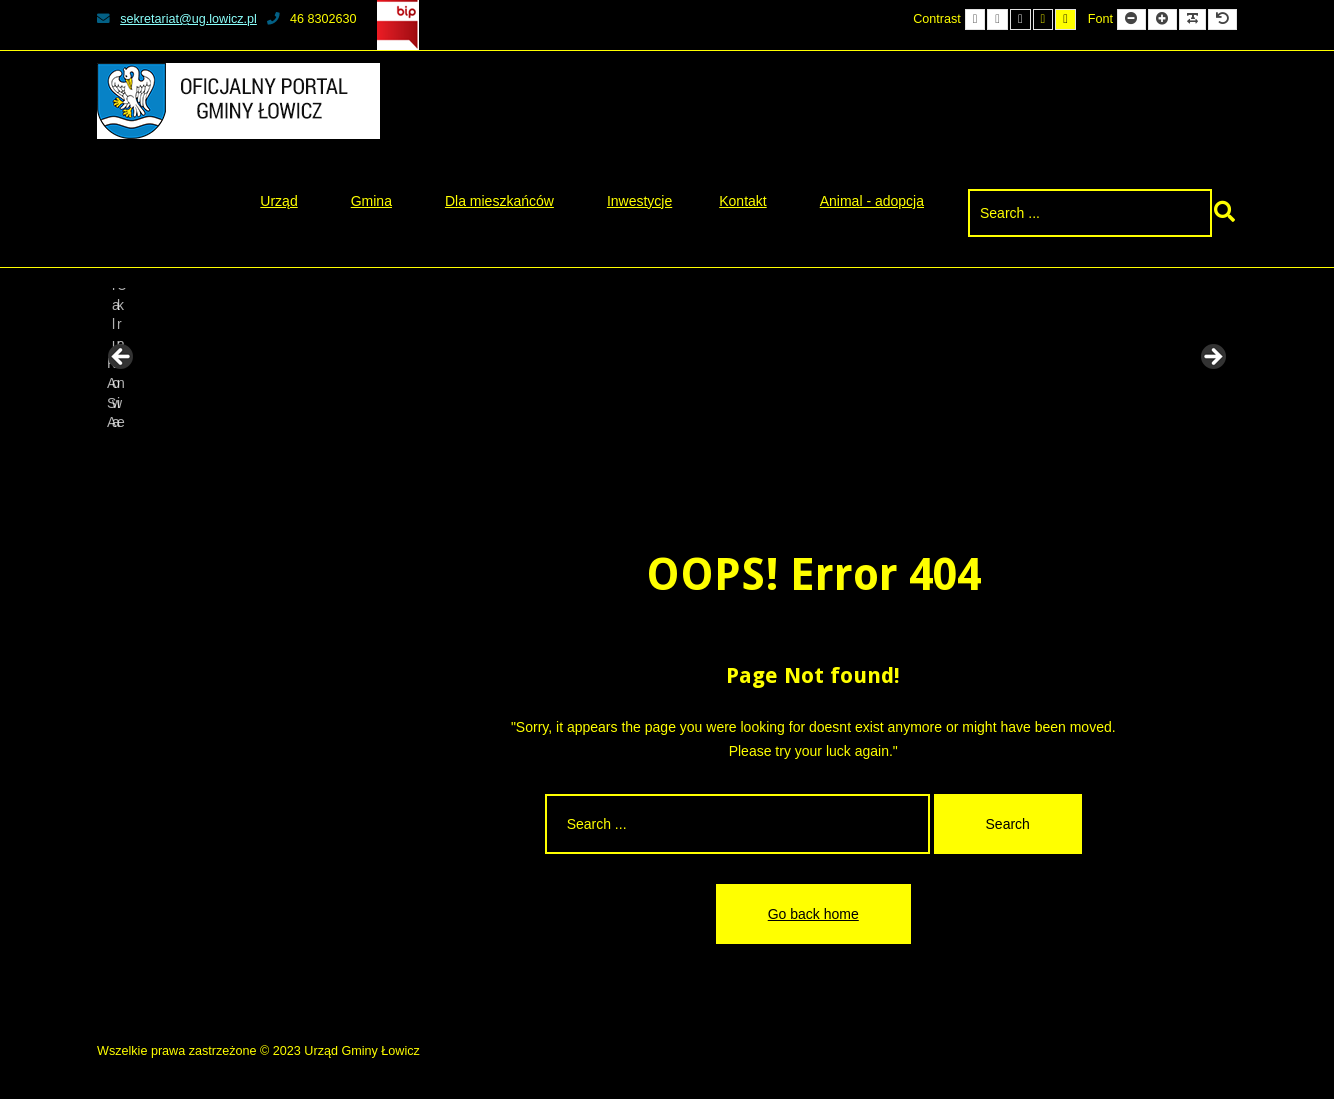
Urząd (278, 201)
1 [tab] (586, 458)
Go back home (813, 914)
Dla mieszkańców (499, 201)
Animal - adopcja (872, 201)
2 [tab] (609, 458)
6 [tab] (701, 458)
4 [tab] (655, 458)
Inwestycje (639, 201)
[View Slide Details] (172, 363)
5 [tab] (678, 458)
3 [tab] (632, 458)
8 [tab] (747, 458)
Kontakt (742, 201)
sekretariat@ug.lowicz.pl (177, 19)
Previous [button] (122, 358)
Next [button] (1212, 358)
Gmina (371, 201)
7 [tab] (724, 458)
